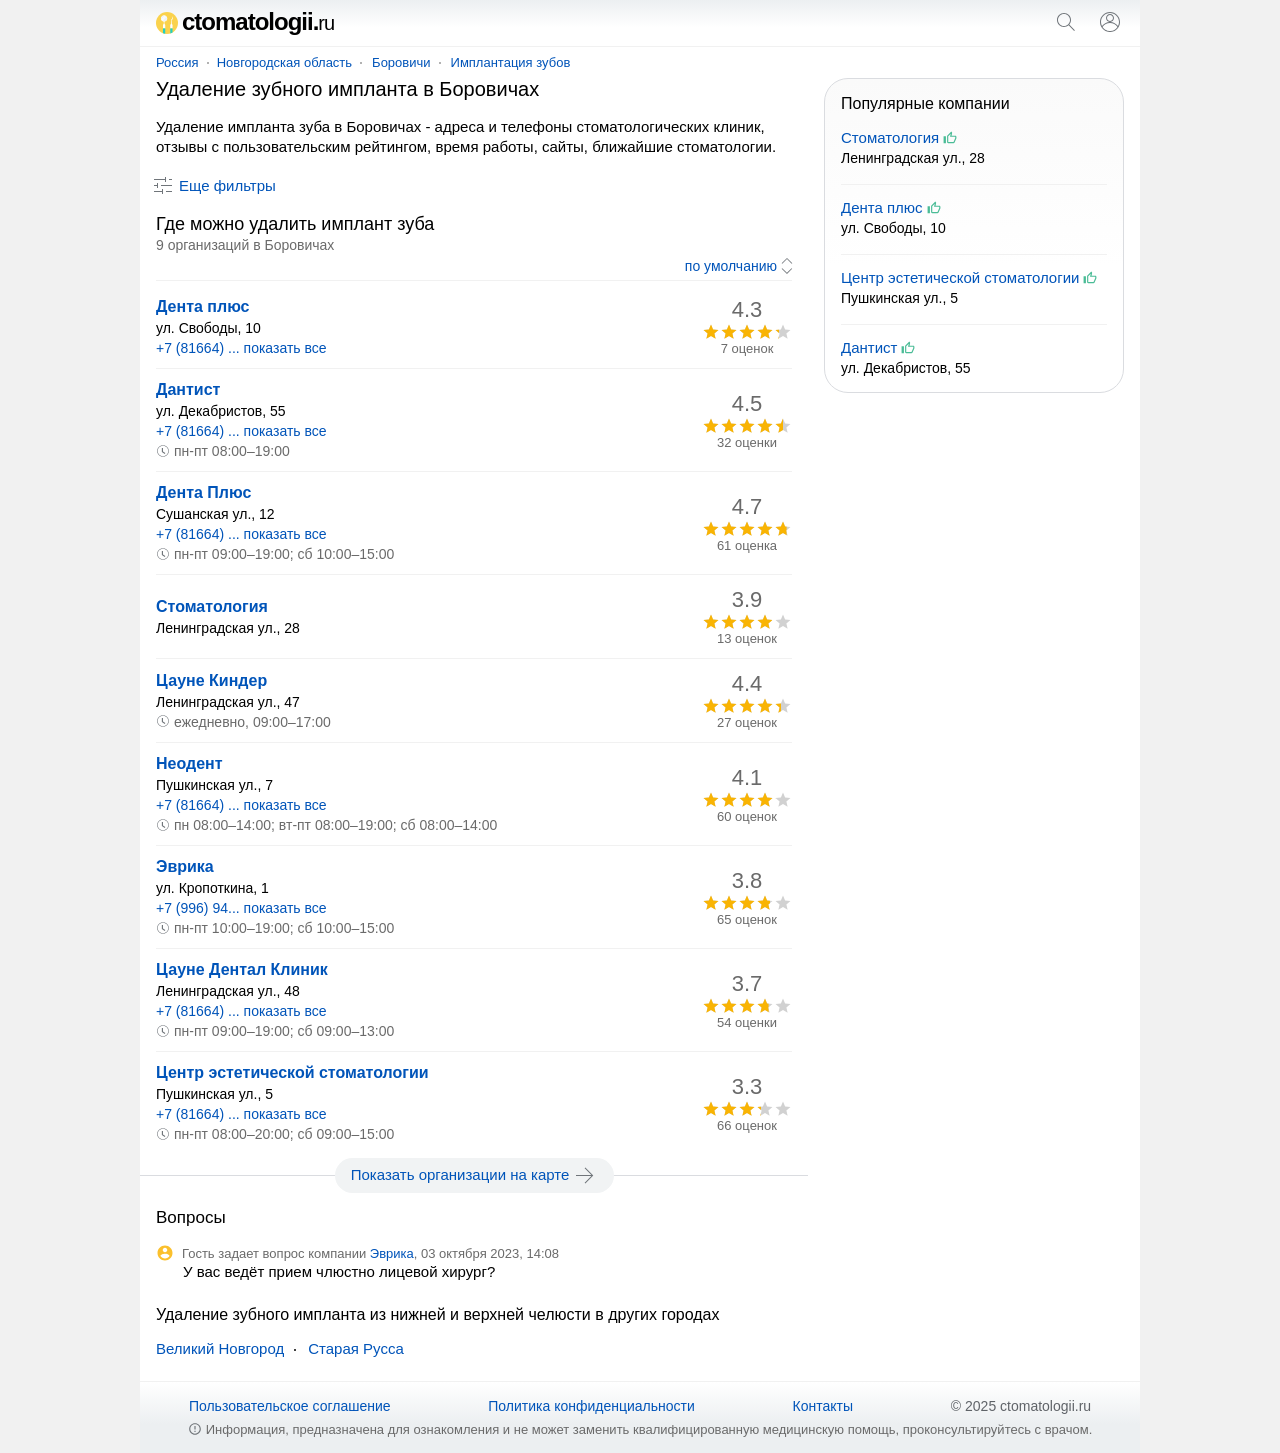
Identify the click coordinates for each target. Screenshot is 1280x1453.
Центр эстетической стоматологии (292, 1072)
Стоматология (212, 606)
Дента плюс (203, 306)
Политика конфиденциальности (591, 1406)
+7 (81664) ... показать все (241, 348)
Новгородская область (284, 62)
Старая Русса (356, 1348)
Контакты (823, 1406)
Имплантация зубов (511, 62)
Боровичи (401, 62)
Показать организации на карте (474, 1175)
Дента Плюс (203, 492)
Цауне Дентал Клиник (242, 969)
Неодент (189, 763)
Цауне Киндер (211, 680)
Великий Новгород (220, 1348)
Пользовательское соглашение (290, 1406)
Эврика (185, 866)
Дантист (188, 389)
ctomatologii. (245, 21)
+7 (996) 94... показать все (241, 908)
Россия (177, 62)
